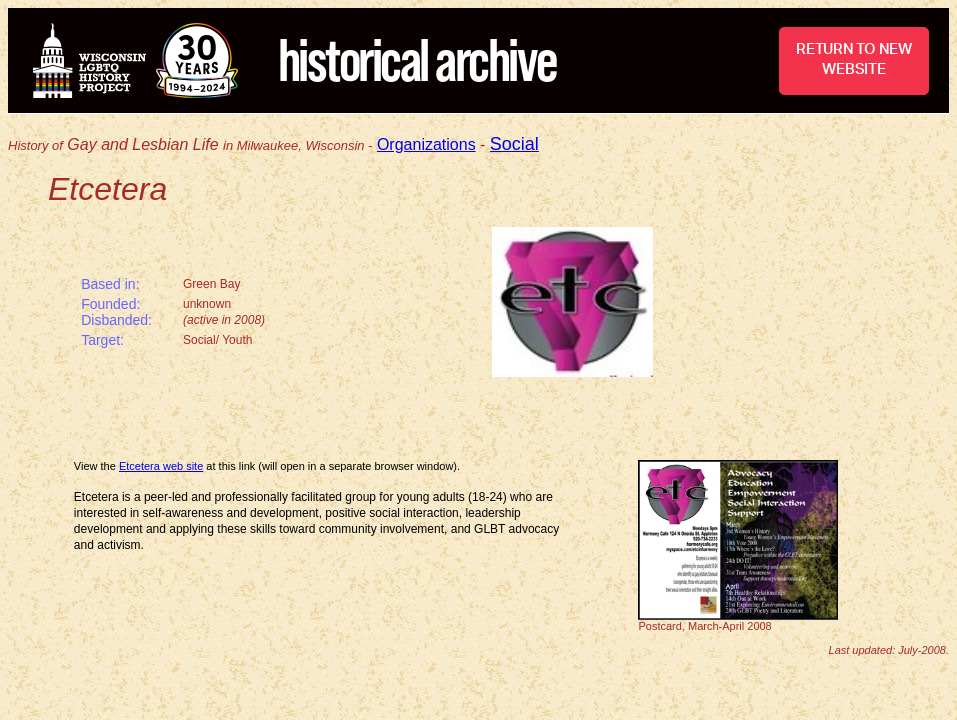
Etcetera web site (161, 466)
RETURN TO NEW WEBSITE (854, 59)
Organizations (426, 144)
